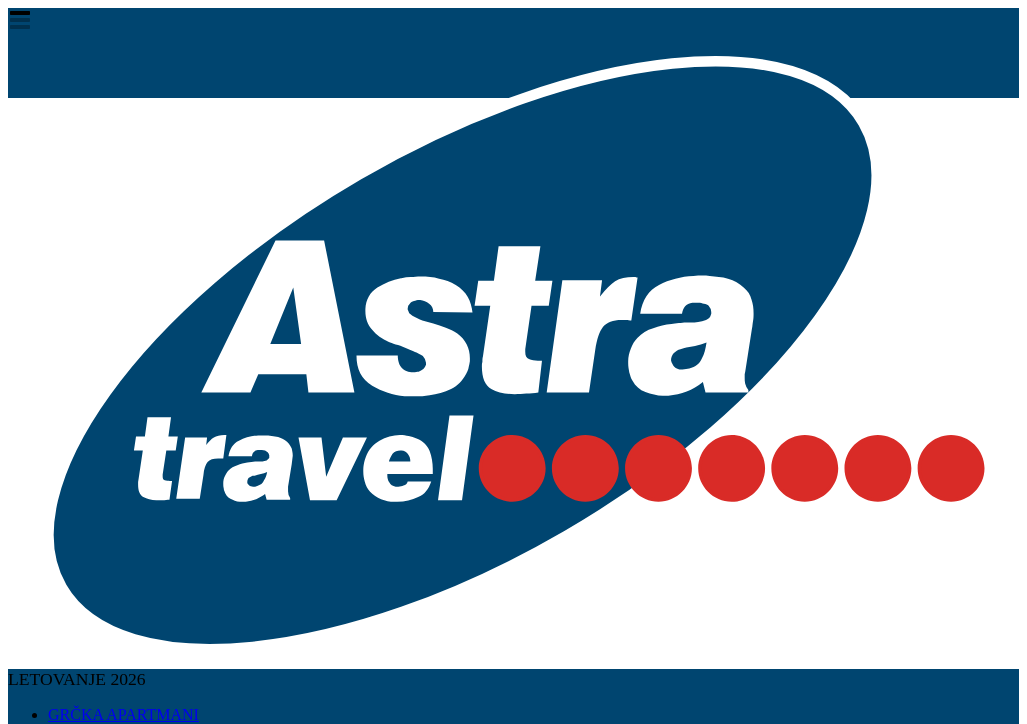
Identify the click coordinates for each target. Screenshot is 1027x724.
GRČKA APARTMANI (123, 714)
